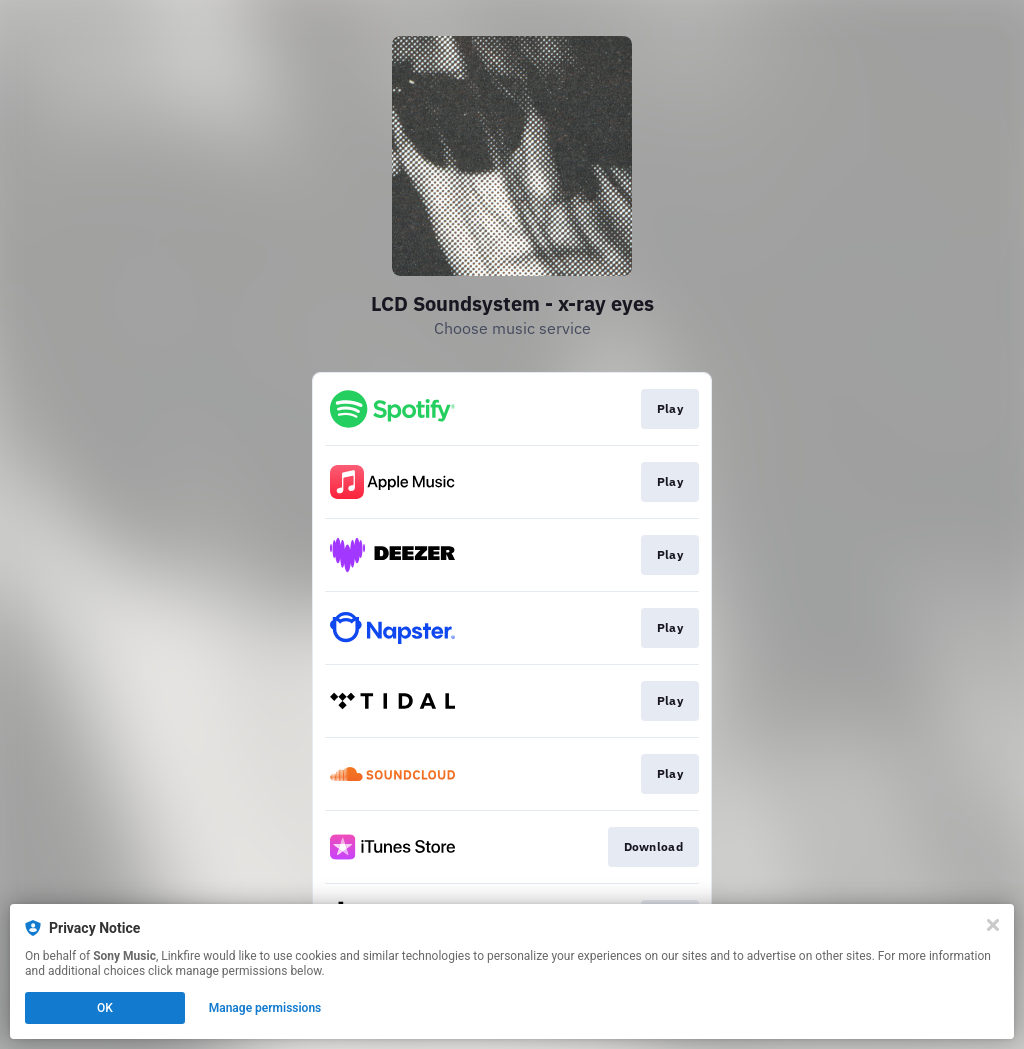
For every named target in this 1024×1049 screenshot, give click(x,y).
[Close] (993, 925)
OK (105, 1008)
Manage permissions (265, 1008)
